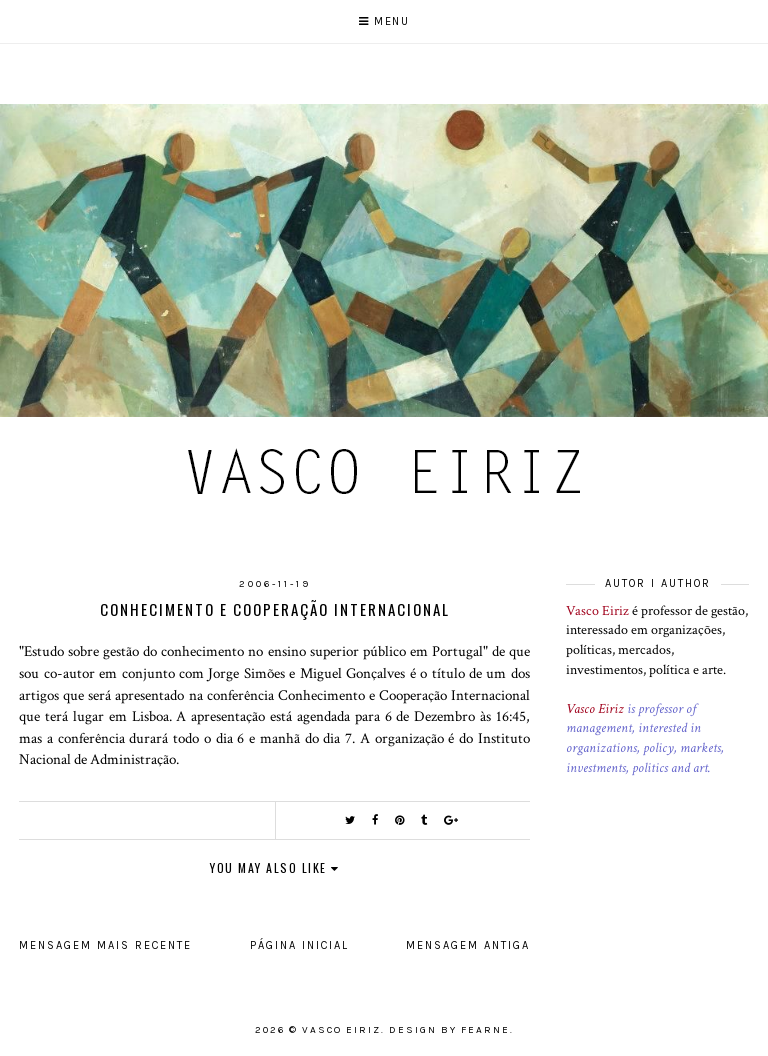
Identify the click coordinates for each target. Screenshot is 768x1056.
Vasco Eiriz (597, 611)
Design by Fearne (449, 1030)
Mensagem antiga (468, 945)
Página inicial (299, 945)
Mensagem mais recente (105, 945)
